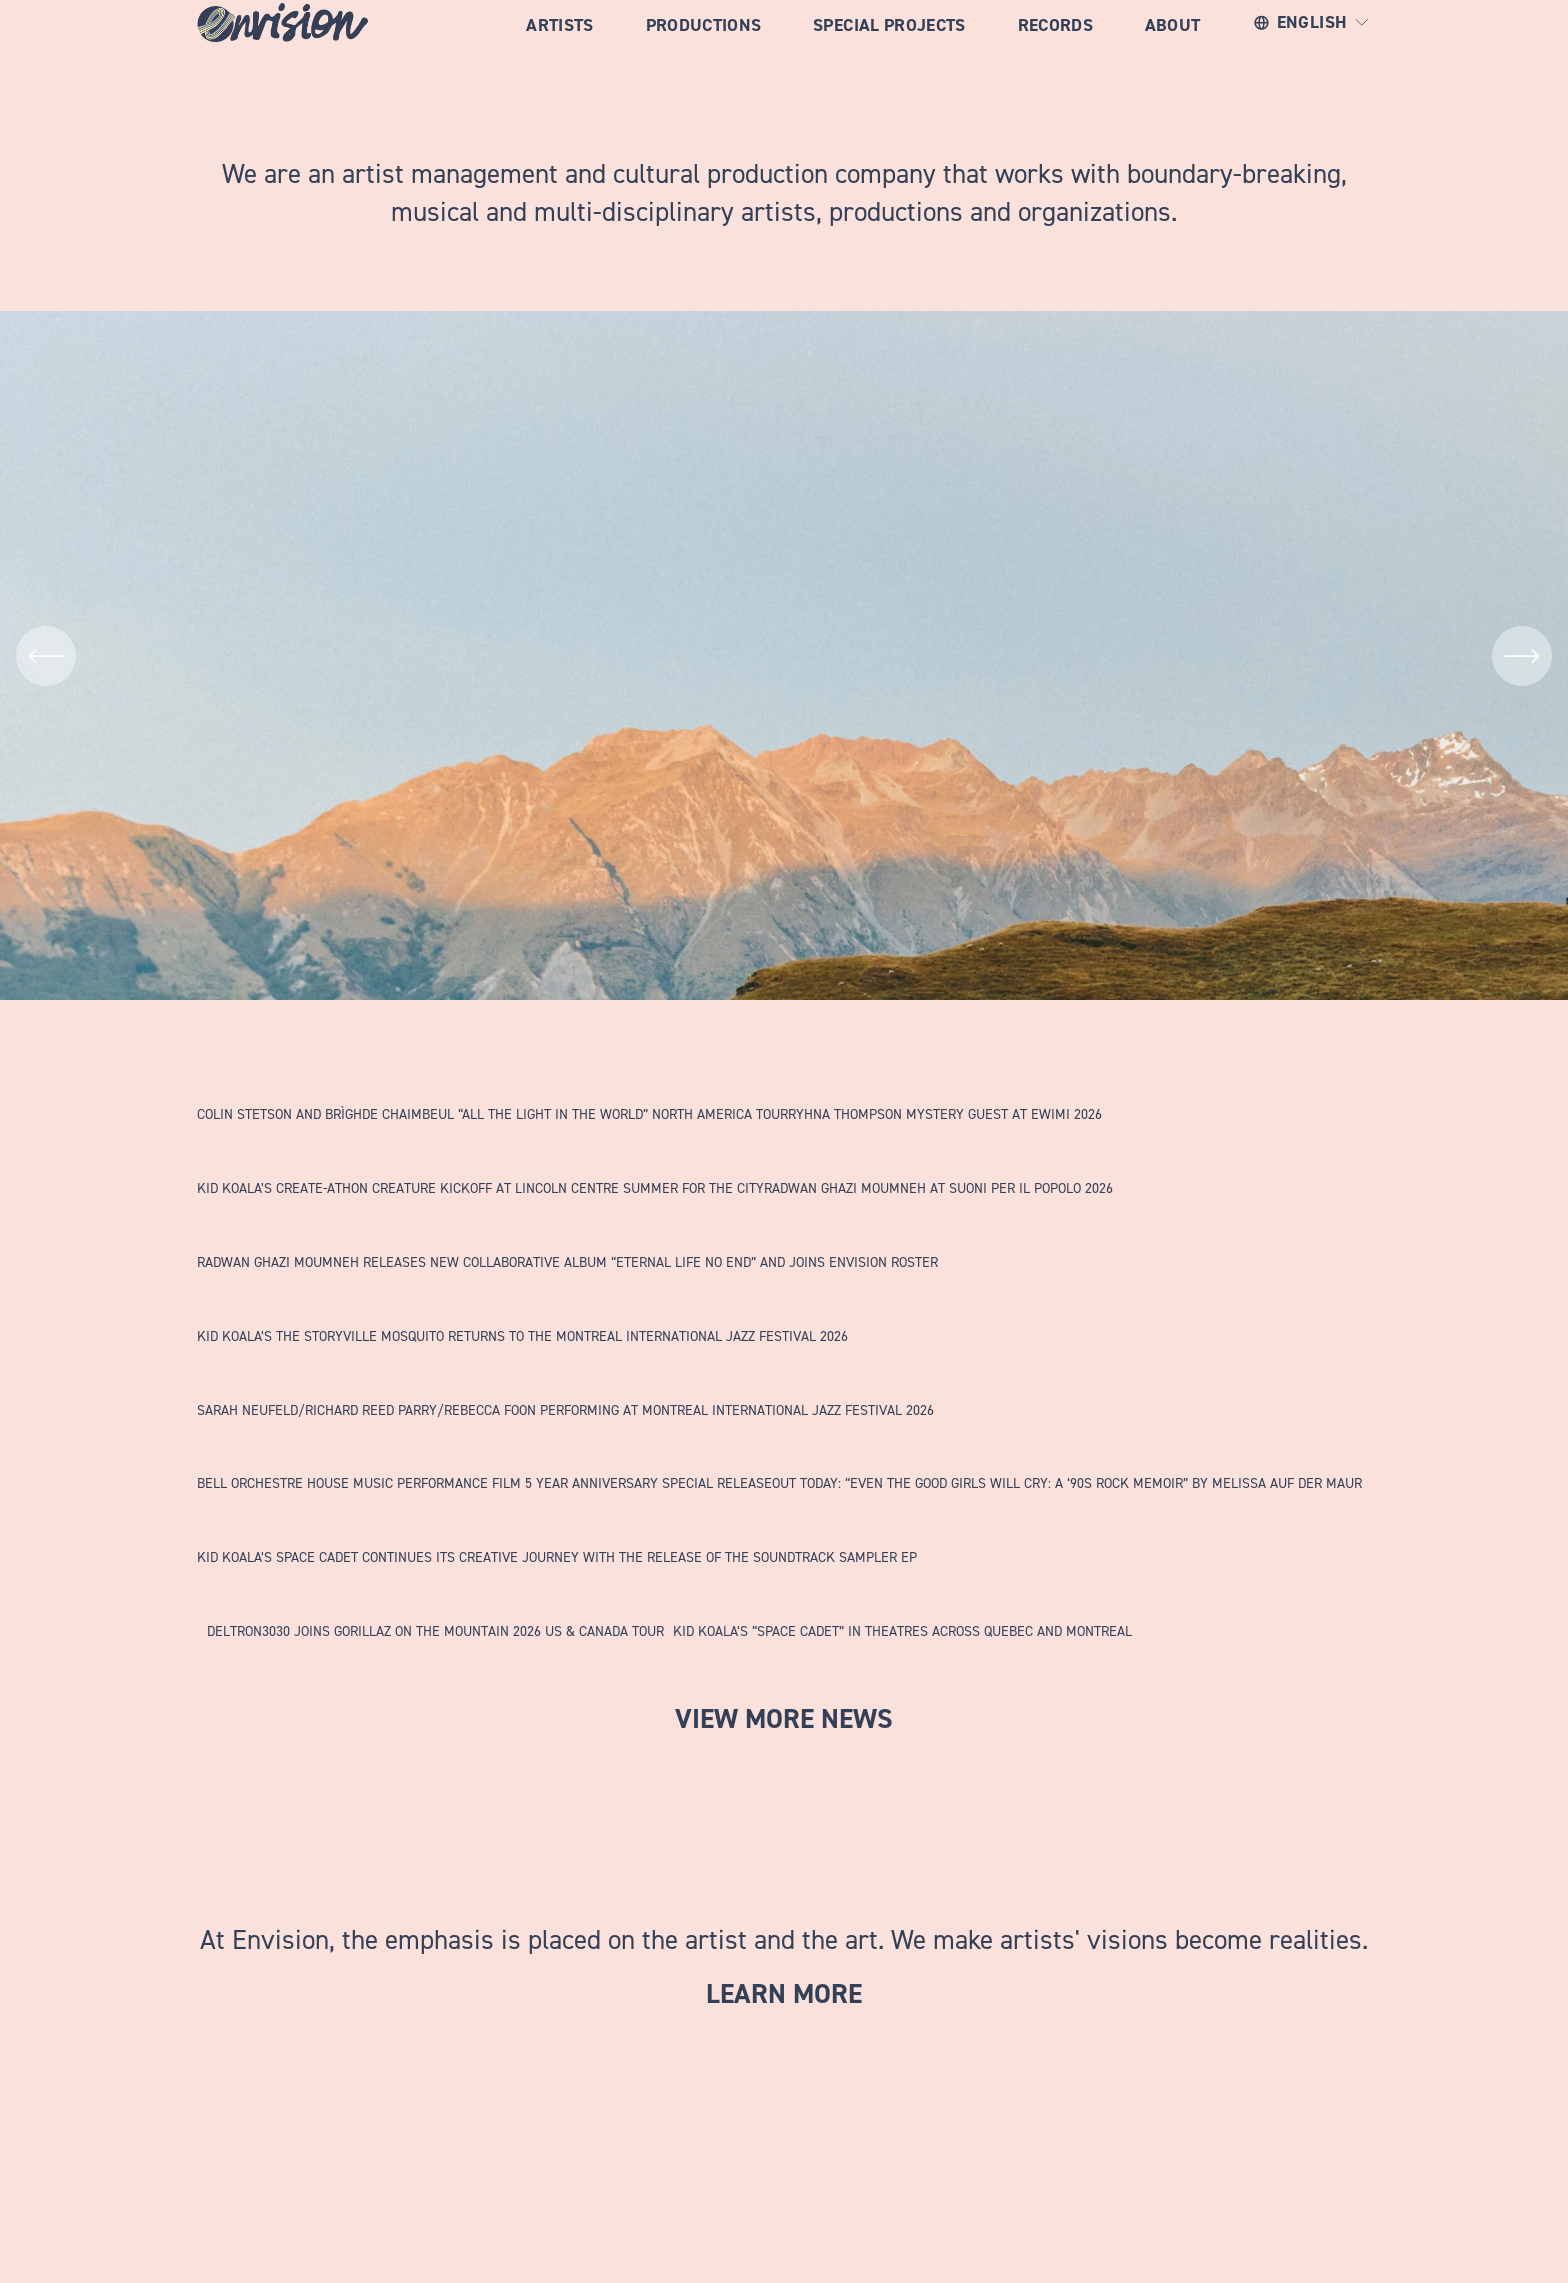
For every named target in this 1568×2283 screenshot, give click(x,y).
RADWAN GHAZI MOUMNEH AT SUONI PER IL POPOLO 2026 (938, 1187)
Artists (559, 48)
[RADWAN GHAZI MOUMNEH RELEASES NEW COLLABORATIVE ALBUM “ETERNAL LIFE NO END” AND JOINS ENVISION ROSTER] (567, 1231)
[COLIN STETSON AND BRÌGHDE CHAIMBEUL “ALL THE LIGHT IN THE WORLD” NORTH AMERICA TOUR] (492, 1083)
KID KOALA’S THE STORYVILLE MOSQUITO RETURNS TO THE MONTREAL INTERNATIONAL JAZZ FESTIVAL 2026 (522, 1335)
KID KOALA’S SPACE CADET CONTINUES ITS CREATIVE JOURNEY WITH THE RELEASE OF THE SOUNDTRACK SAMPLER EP (557, 1556)
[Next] (1522, 656)
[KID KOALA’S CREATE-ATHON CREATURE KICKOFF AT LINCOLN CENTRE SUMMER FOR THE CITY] (480, 1157)
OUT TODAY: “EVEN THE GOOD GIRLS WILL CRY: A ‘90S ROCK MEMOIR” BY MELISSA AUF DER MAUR (1067, 1482)
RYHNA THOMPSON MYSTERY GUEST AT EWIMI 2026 (945, 1113)
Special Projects (889, 48)
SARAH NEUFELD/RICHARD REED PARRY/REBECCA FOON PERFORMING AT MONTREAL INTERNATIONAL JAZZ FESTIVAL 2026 (565, 1409)
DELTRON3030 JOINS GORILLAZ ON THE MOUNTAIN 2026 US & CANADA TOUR (435, 1630)
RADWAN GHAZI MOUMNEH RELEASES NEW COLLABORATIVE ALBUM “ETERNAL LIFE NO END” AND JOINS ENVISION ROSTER (567, 1261)
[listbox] (1312, 48)
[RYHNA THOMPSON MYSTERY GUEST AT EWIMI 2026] (945, 1083)
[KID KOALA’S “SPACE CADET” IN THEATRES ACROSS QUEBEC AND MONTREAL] (902, 1600)
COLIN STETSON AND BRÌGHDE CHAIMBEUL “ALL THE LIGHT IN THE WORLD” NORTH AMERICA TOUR (492, 1113)
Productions (704, 48)
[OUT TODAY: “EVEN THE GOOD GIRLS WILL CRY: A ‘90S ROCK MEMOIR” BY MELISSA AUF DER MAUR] (1067, 1452)
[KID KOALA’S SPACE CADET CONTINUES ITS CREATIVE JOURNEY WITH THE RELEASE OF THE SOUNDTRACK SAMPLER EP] (557, 1526)
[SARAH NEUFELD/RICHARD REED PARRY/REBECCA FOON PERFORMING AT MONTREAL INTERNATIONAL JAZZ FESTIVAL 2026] (565, 1379)
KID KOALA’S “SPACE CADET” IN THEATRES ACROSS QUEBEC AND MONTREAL (902, 1630)
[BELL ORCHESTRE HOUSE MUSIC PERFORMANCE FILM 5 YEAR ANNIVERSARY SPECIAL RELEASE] (484, 1452)
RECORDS (1055, 48)
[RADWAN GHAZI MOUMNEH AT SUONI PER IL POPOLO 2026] (938, 1157)
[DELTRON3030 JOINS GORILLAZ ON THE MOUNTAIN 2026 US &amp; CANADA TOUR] (435, 1600)
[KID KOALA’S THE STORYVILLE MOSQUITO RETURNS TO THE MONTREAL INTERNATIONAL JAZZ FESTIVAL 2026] (522, 1305)
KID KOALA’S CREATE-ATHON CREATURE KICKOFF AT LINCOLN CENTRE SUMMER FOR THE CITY (480, 1187)
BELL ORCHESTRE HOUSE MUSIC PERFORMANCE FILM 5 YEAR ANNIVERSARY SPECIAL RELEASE (484, 1482)
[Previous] (46, 656)
